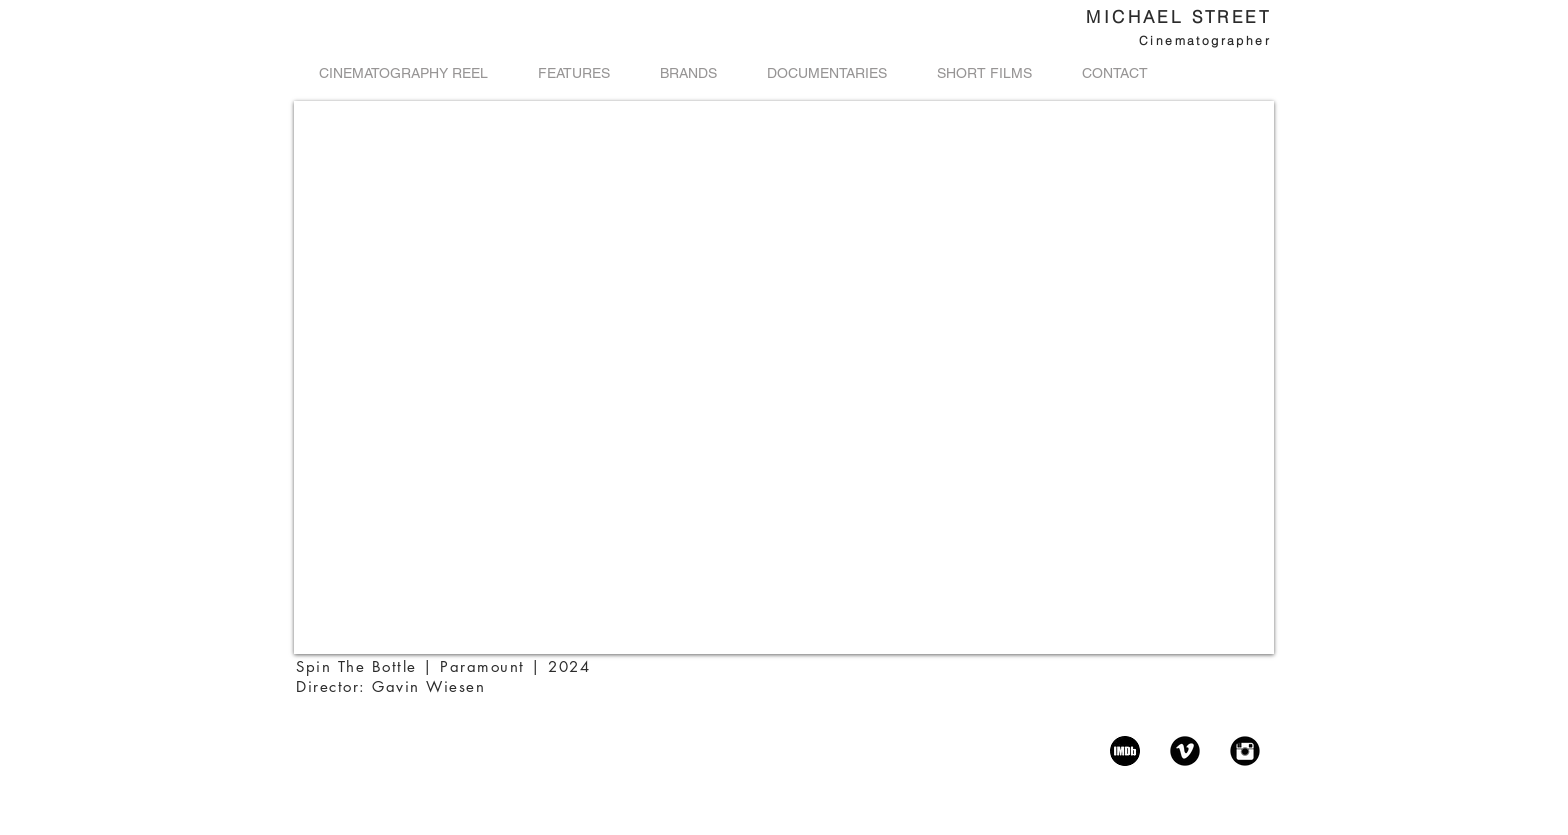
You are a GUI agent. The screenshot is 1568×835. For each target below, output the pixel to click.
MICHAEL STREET (1178, 16)
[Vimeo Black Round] (1185, 751)
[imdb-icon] (1125, 751)
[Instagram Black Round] (1245, 751)
